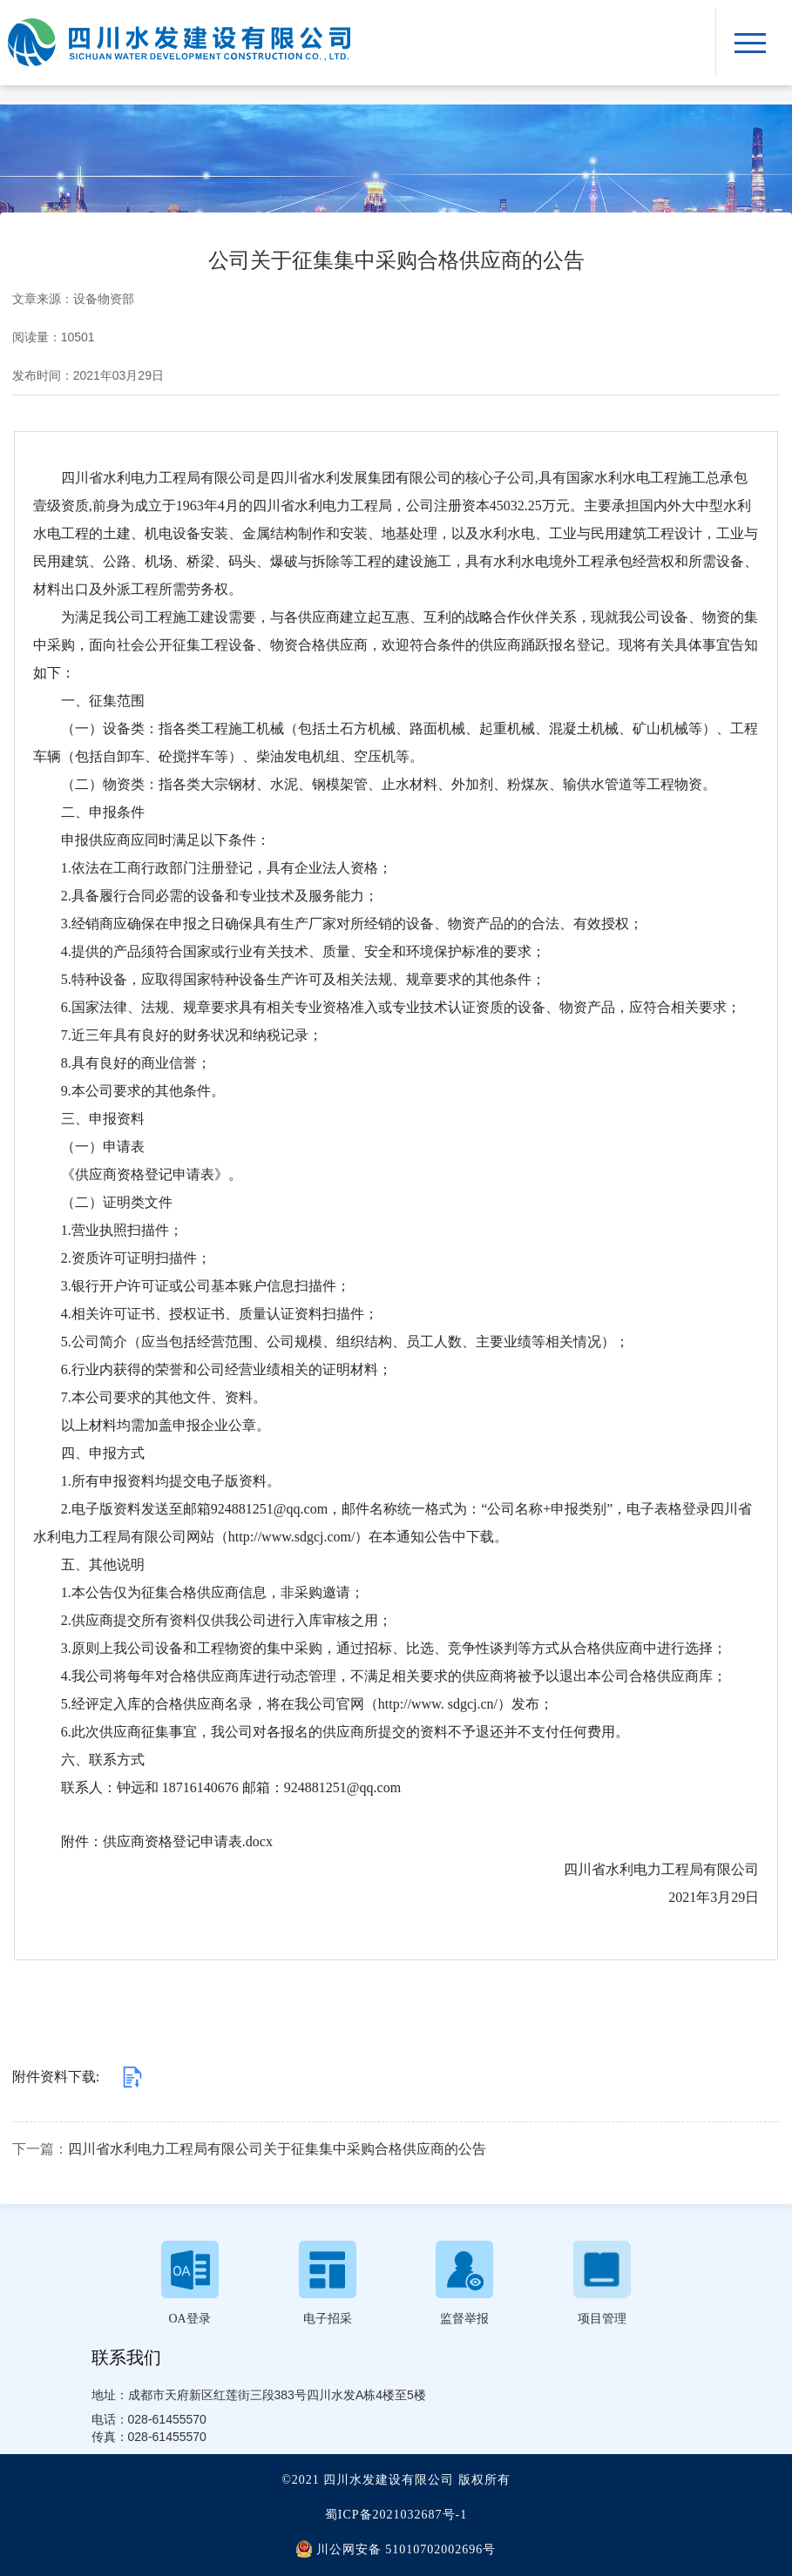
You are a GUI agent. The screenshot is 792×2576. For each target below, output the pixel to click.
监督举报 (464, 2318)
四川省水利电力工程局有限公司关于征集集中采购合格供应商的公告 (277, 2148)
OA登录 (189, 2318)
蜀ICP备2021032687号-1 (396, 2514)
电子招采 (327, 2318)
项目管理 (602, 2318)
